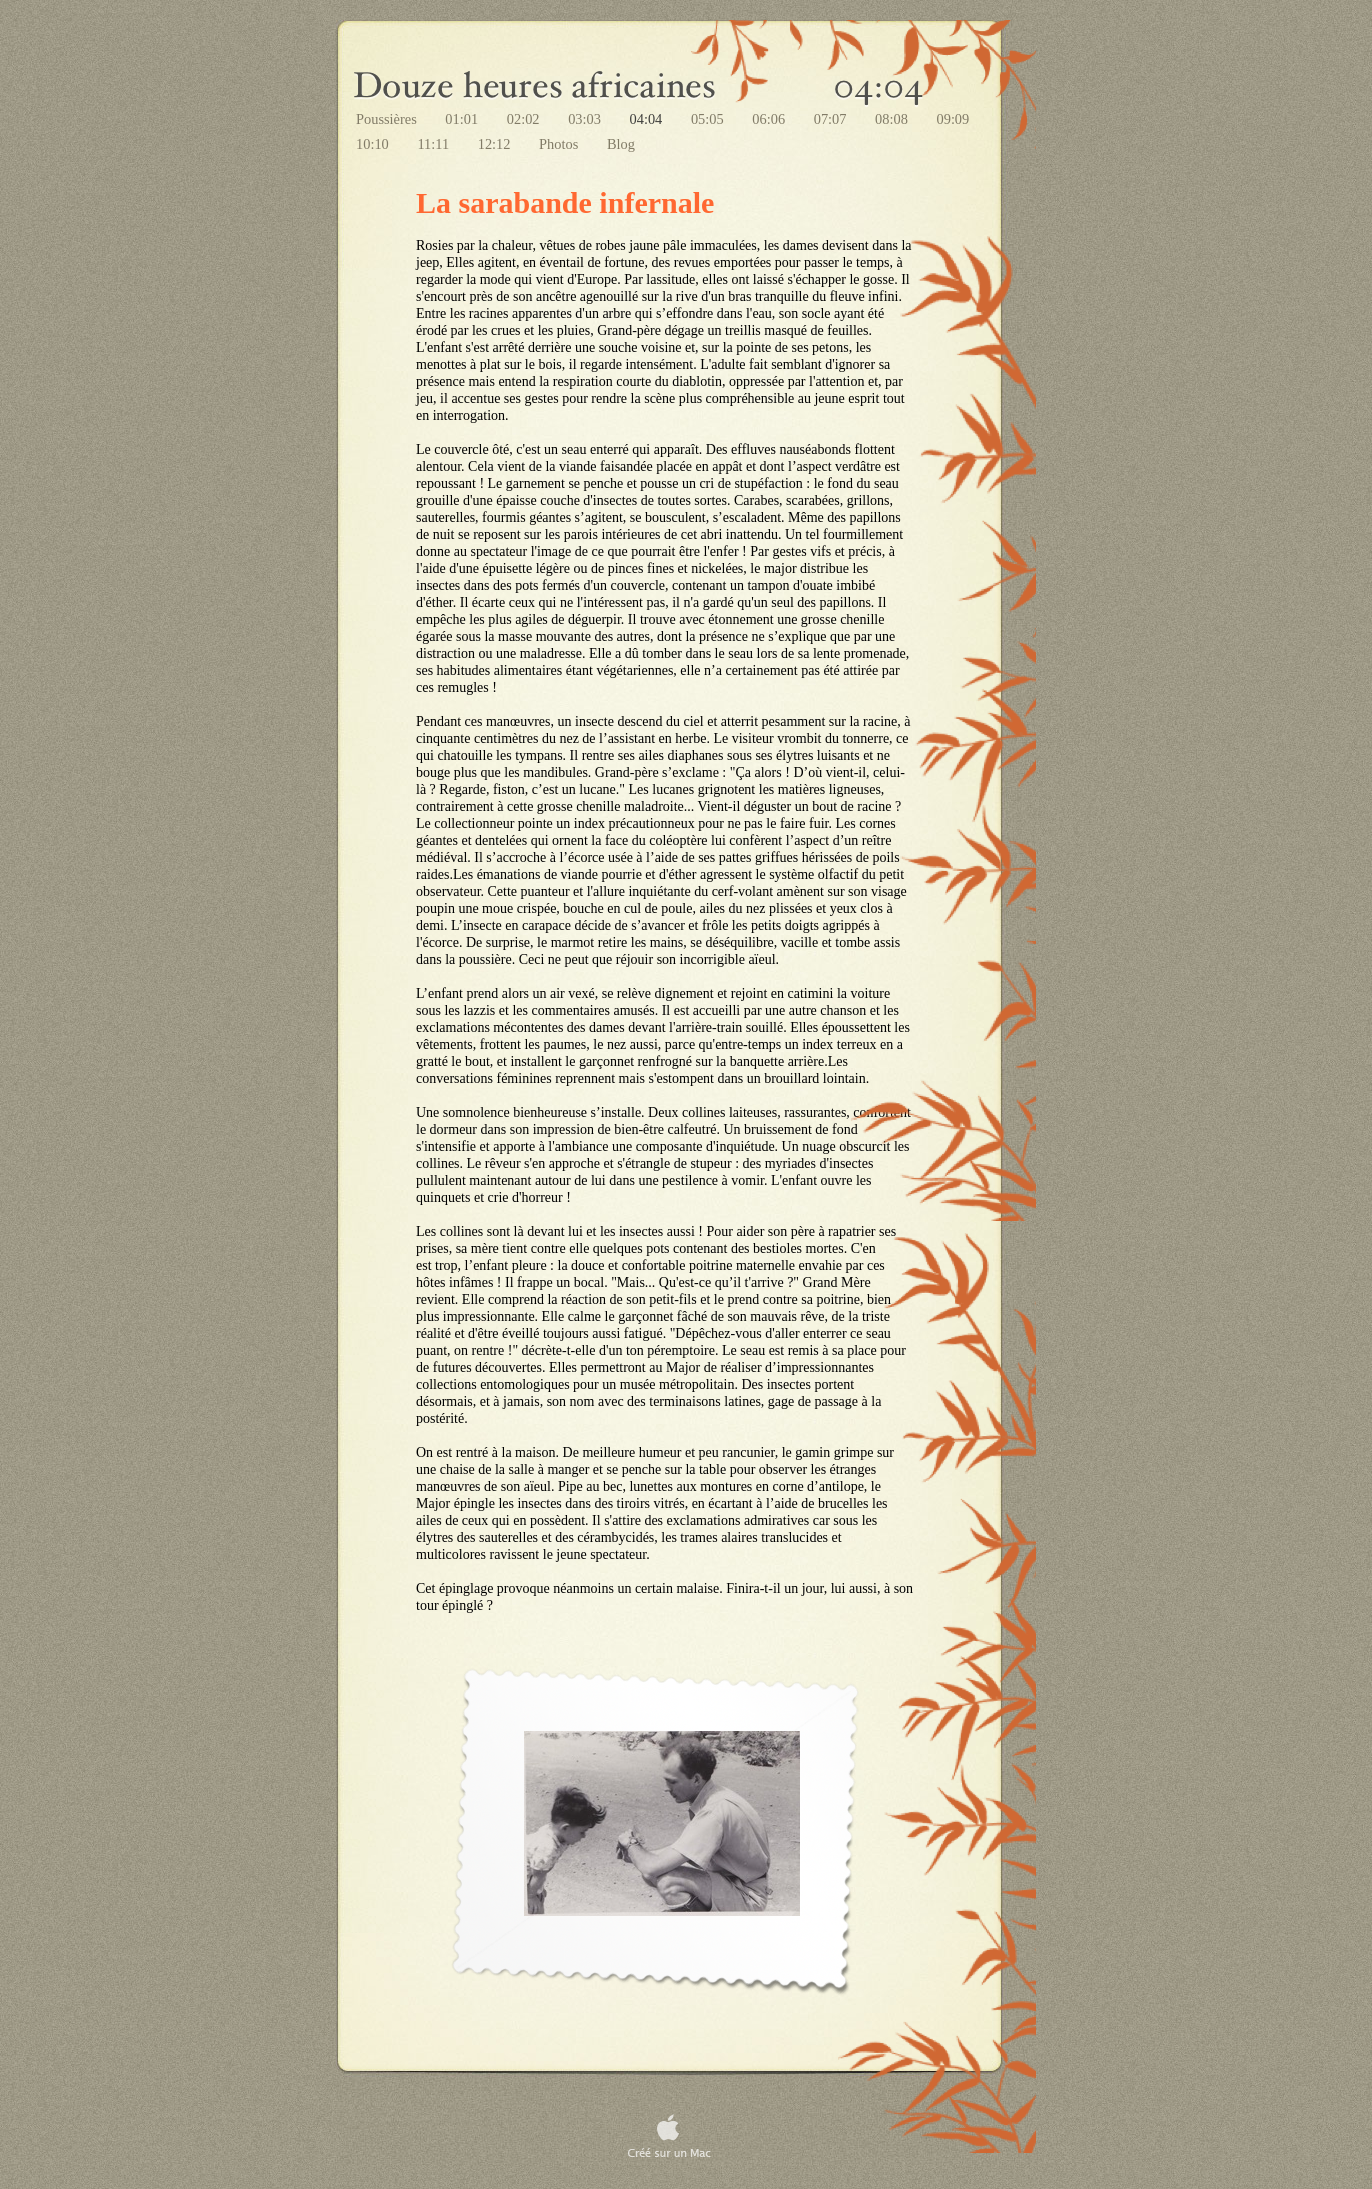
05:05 (709, 119)
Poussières (388, 119)
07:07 (832, 119)
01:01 (463, 119)
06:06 (770, 119)
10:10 (374, 144)
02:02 (525, 119)
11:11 (434, 144)
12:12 (496, 144)
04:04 (648, 119)
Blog (621, 144)
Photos (560, 144)
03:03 (586, 119)
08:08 (893, 119)
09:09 (952, 119)
